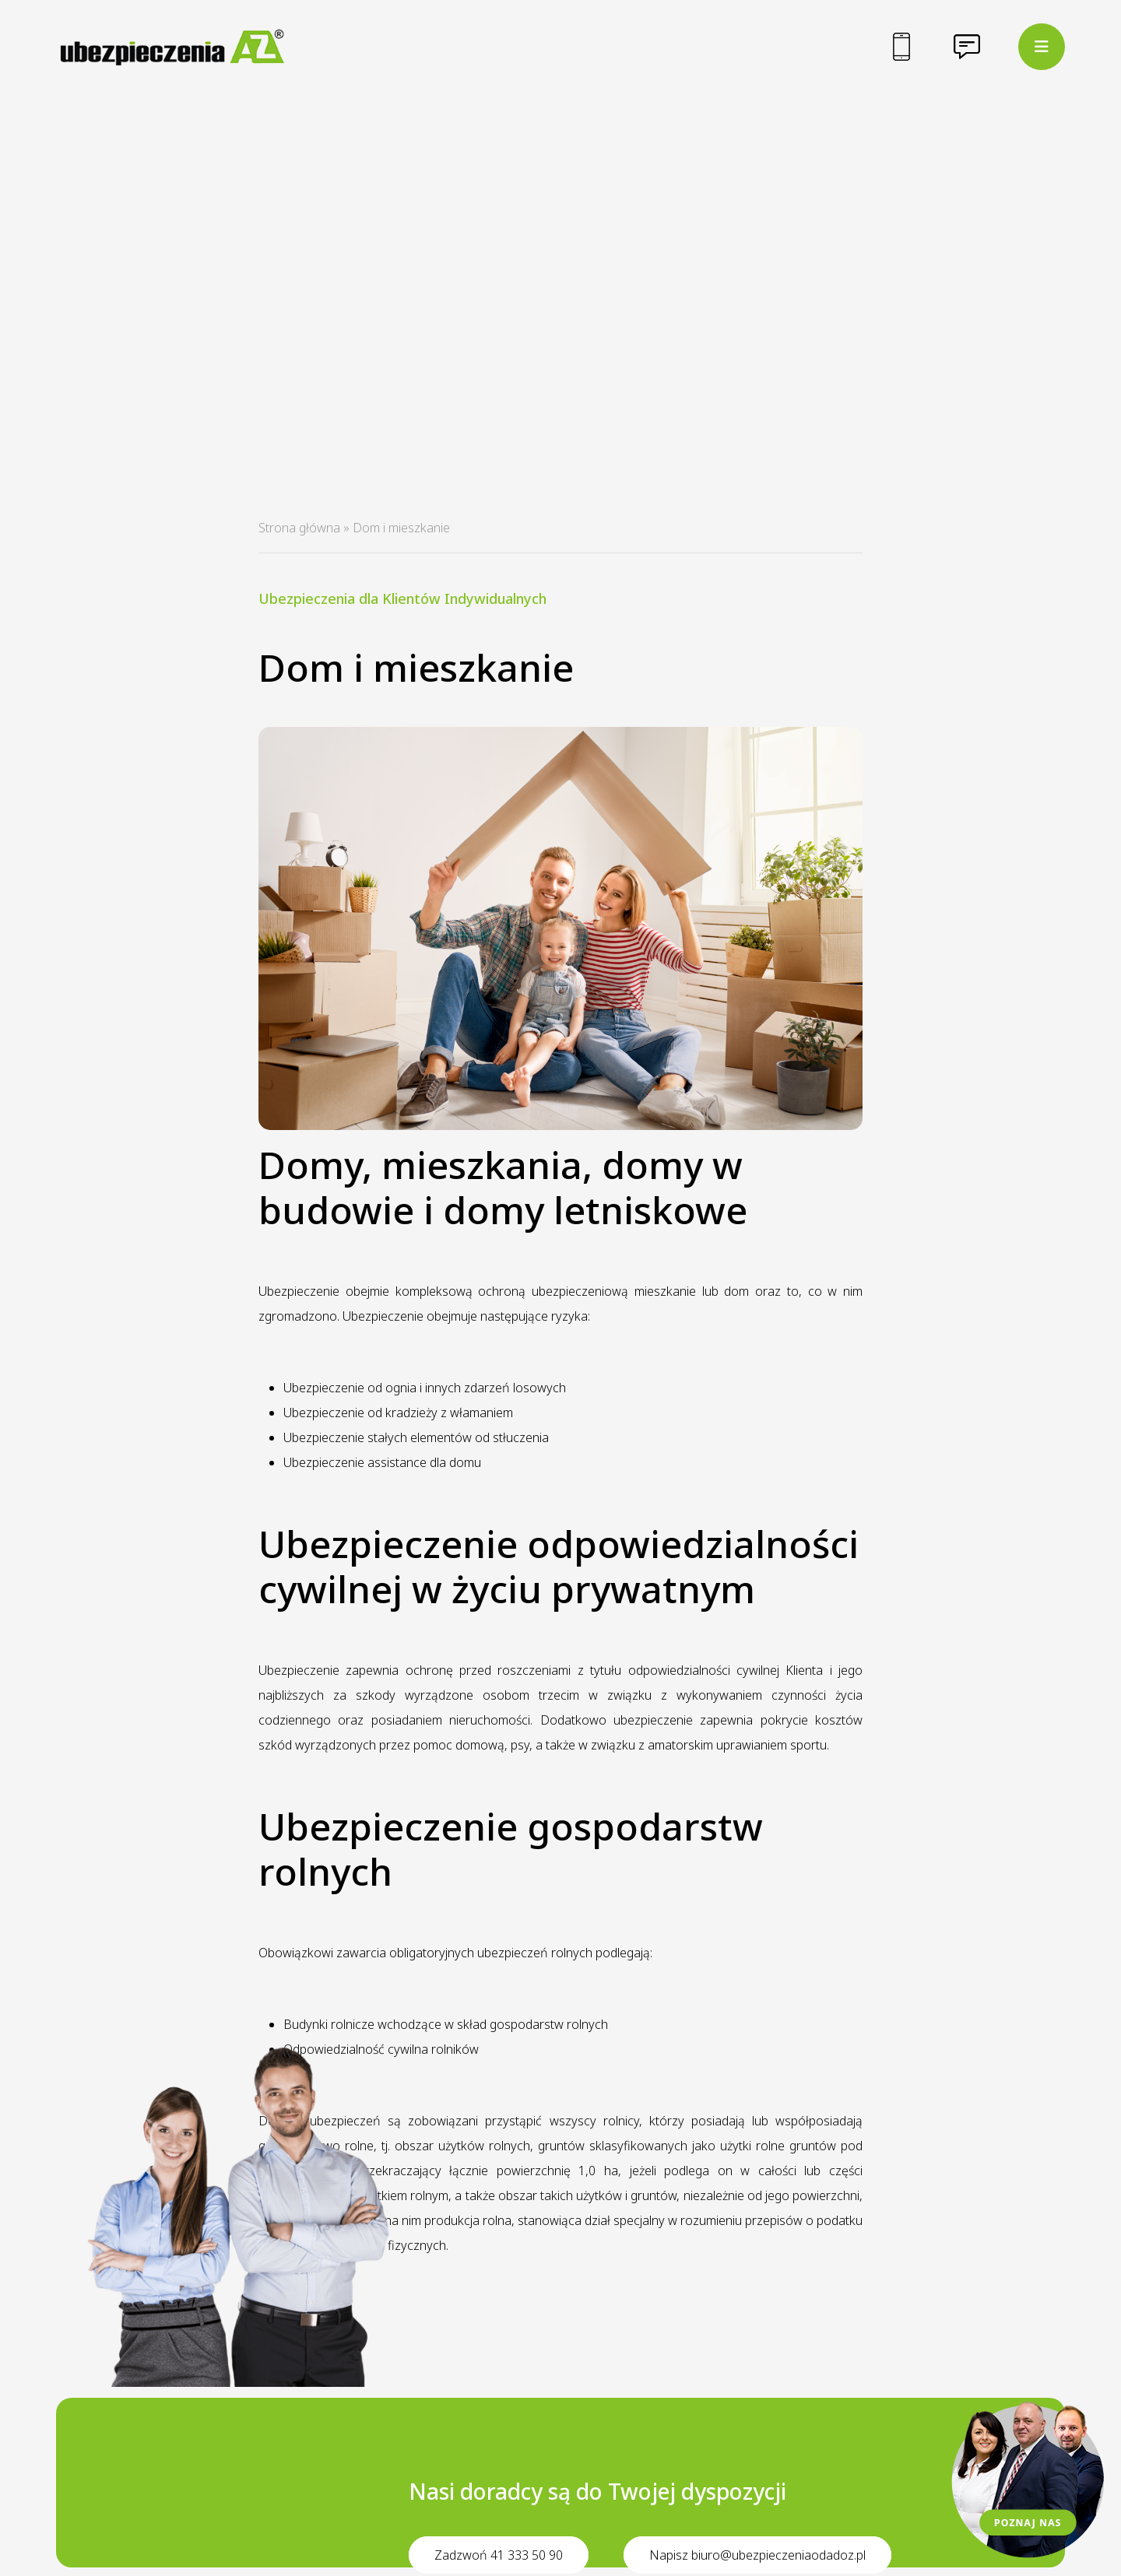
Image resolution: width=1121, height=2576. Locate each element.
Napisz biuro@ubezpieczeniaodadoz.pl (757, 2555)
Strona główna (299, 527)
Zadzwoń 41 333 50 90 (498, 2555)
